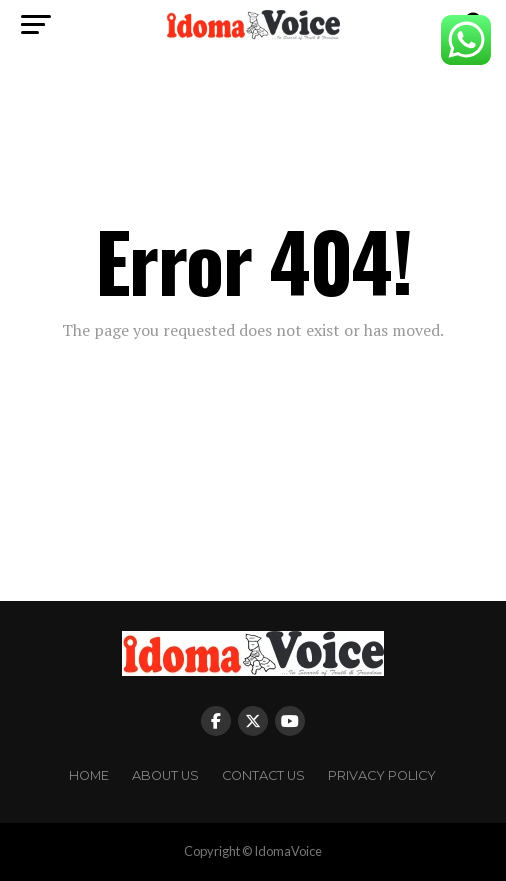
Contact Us (263, 775)
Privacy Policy (382, 775)
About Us (165, 775)
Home (89, 775)
